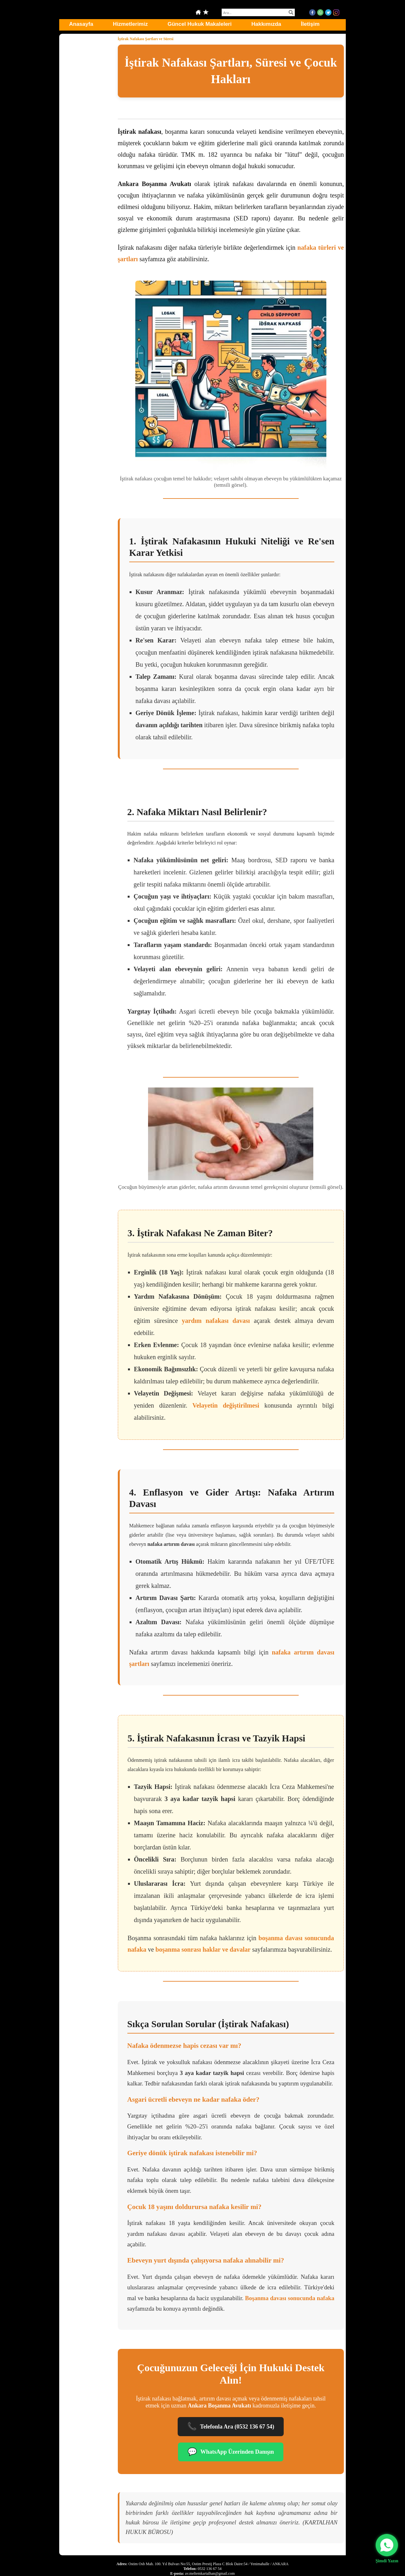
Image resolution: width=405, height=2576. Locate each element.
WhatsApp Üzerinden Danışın (231, 2452)
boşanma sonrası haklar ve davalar (203, 1949)
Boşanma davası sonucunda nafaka (289, 2298)
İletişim (310, 24)
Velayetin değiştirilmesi (225, 1405)
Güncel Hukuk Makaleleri (199, 24)
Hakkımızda (266, 24)
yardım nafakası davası (216, 1320)
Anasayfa (81, 24)
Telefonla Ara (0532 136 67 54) (230, 2426)
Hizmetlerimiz (130, 24)
